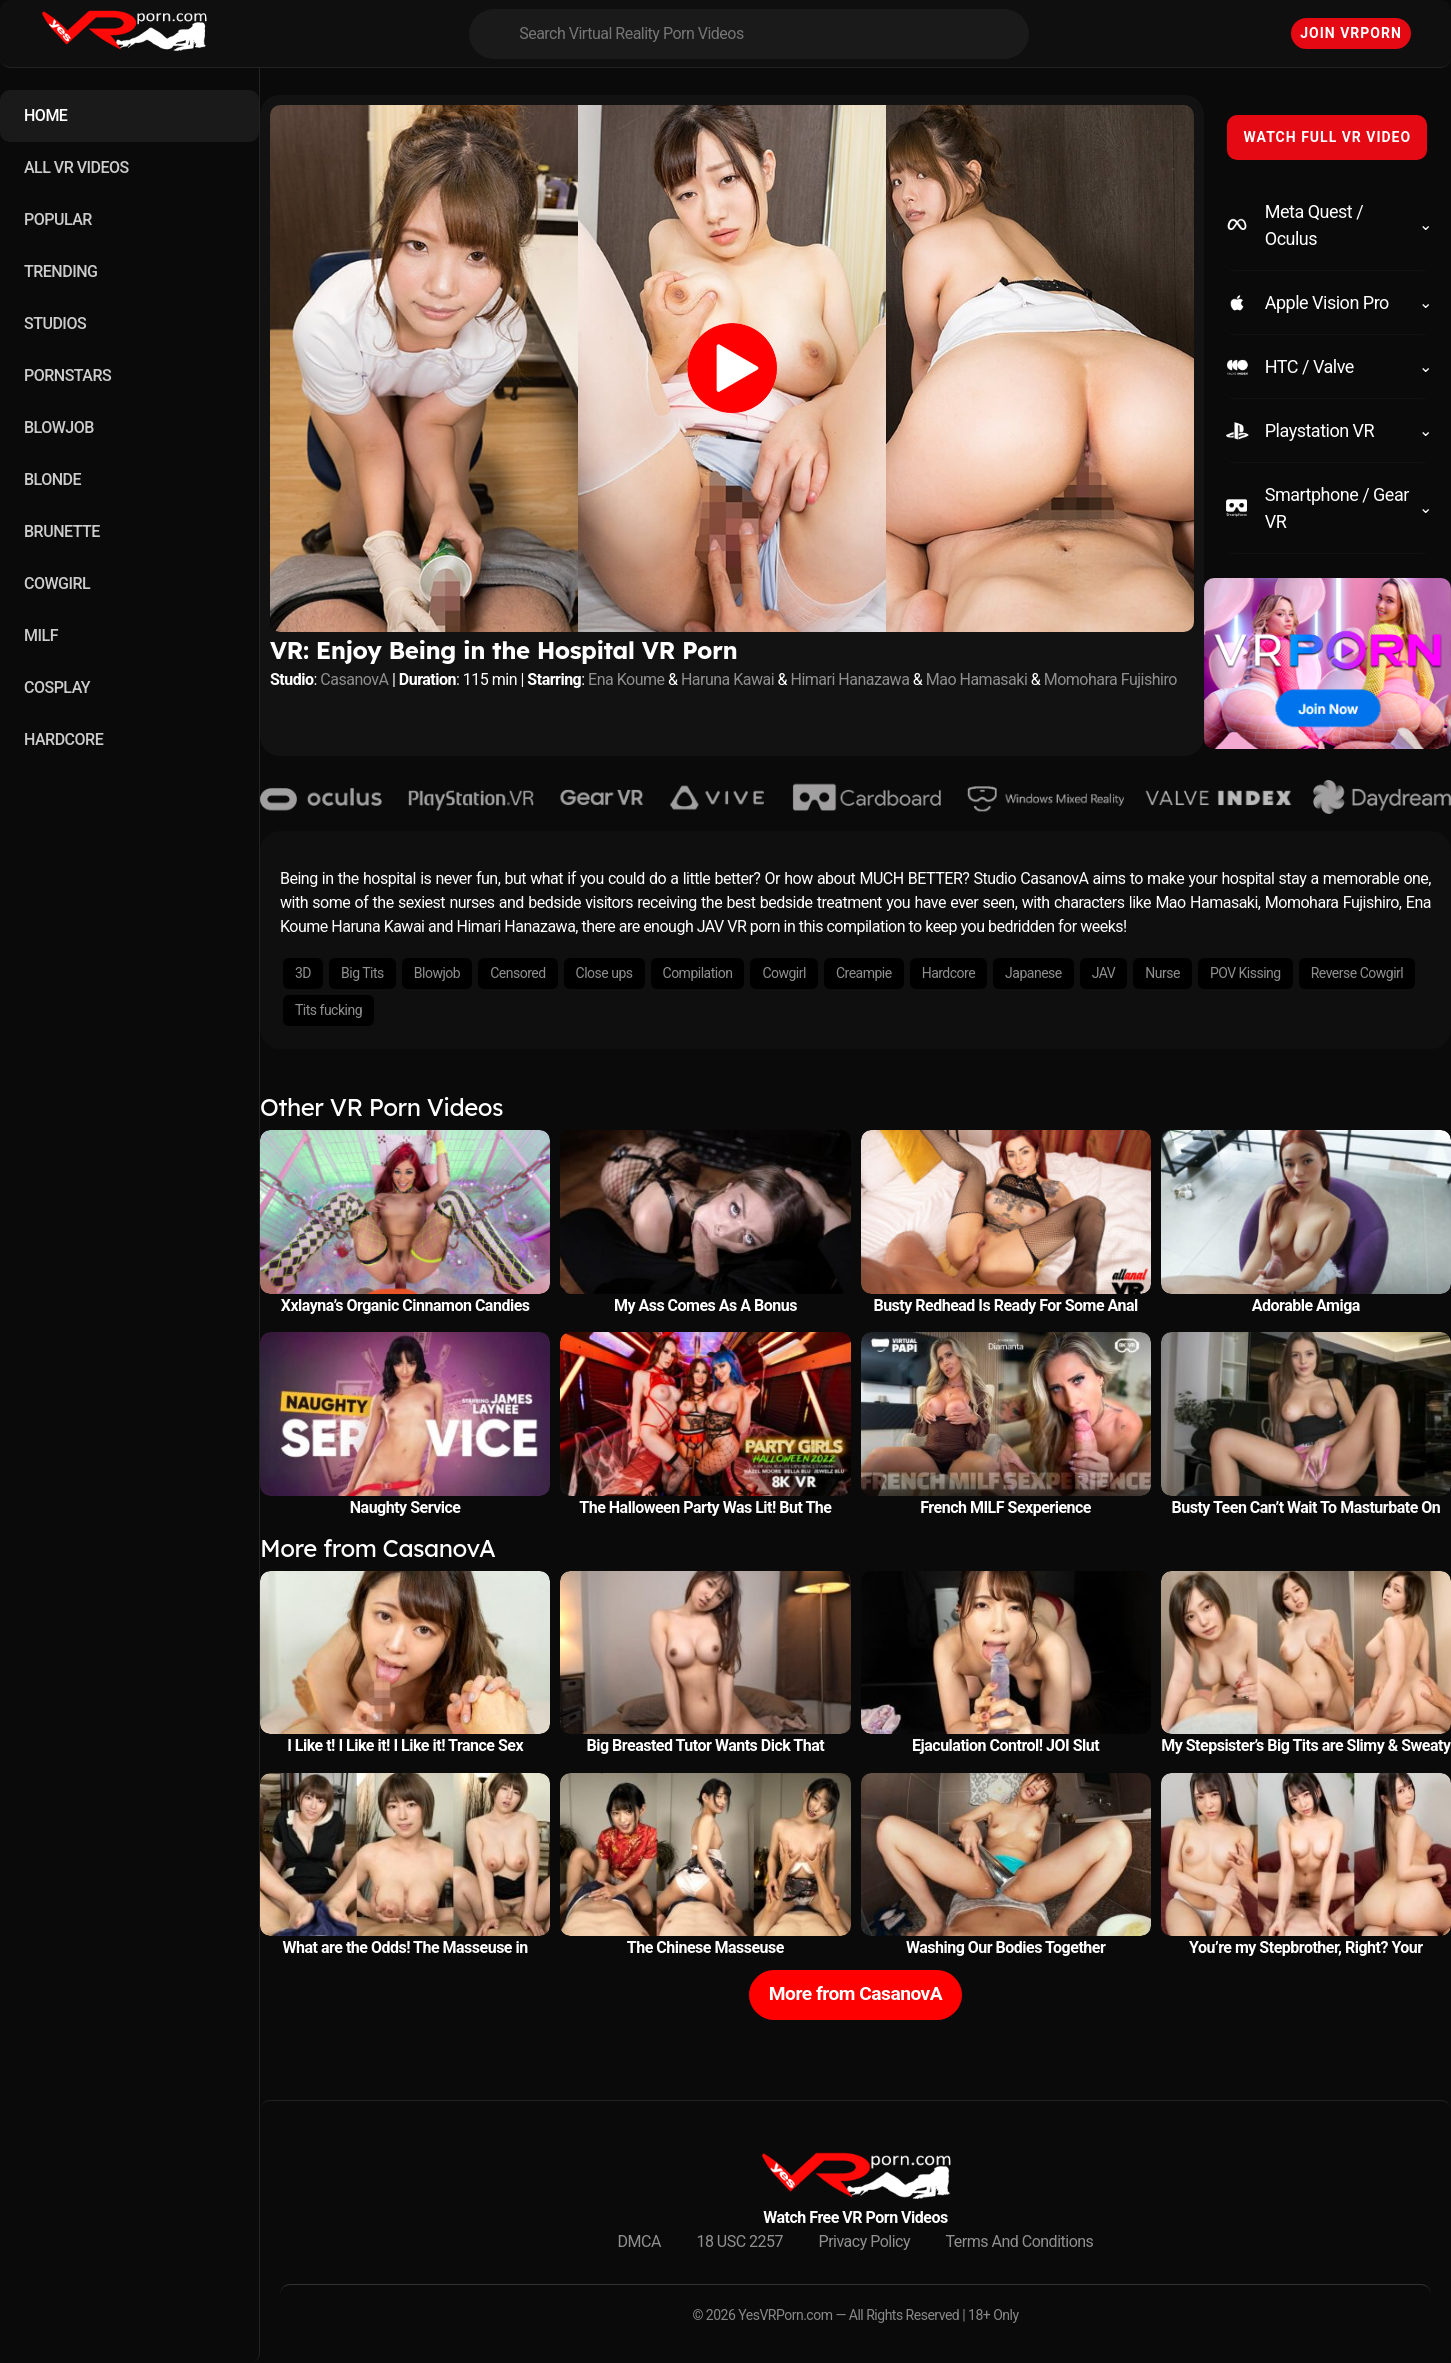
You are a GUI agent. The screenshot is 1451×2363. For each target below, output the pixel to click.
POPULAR (58, 219)
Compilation (698, 973)
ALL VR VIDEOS (76, 167)
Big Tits (362, 973)
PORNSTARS (67, 375)
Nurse (1162, 973)
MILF (41, 635)
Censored (517, 973)
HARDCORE (63, 739)
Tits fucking (328, 1010)
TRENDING (60, 271)
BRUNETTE (62, 531)
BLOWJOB (59, 427)
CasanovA (354, 679)
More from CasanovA (855, 1993)
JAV (1104, 973)
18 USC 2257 (739, 2241)
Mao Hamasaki (977, 679)
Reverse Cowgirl (1357, 973)
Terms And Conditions (1020, 2241)
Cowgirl (784, 973)
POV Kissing (1245, 973)
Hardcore (948, 973)
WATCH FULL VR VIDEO (1327, 137)
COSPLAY (57, 687)
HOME (45, 115)
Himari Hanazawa (850, 679)
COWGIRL (57, 583)
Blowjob (437, 973)
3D (303, 973)
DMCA (639, 2241)
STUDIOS (55, 323)
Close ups (604, 973)
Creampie (864, 973)
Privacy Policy (865, 2241)
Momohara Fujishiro (1110, 679)
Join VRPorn (1351, 33)
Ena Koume (626, 679)
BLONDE (52, 479)
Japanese (1033, 973)
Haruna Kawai (727, 679)
